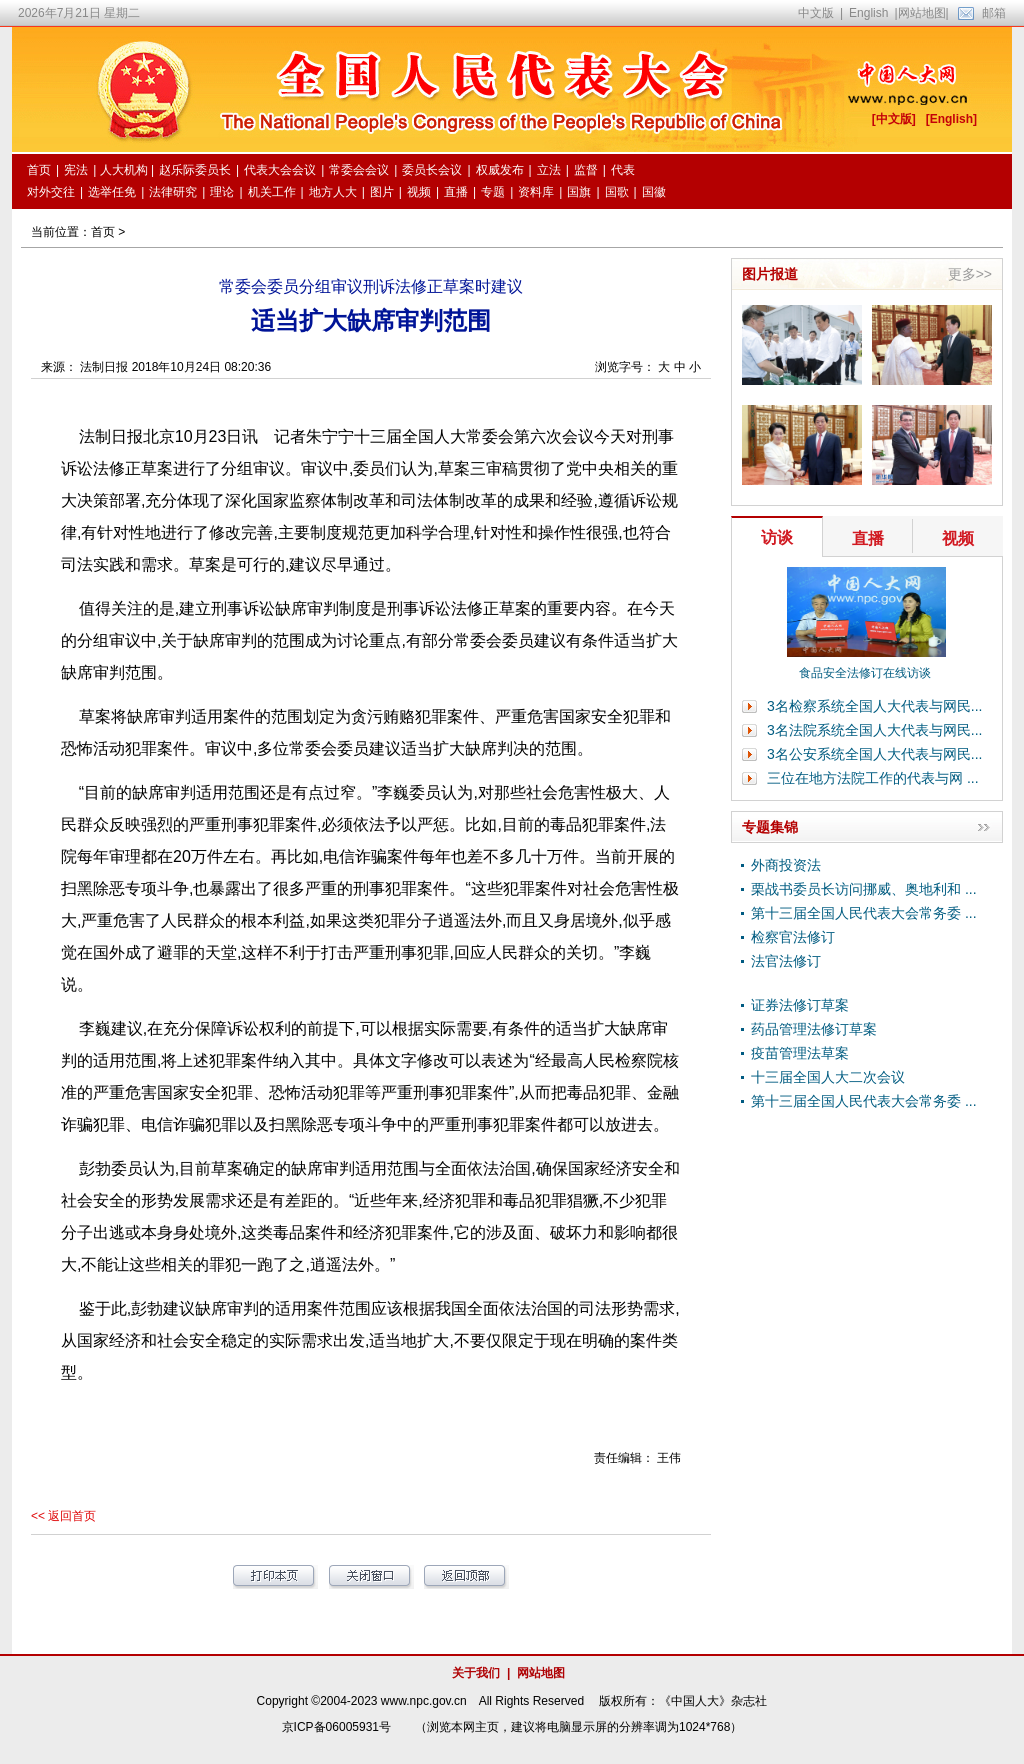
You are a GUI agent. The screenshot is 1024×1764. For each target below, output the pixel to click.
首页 (103, 232)
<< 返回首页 (63, 1516)
